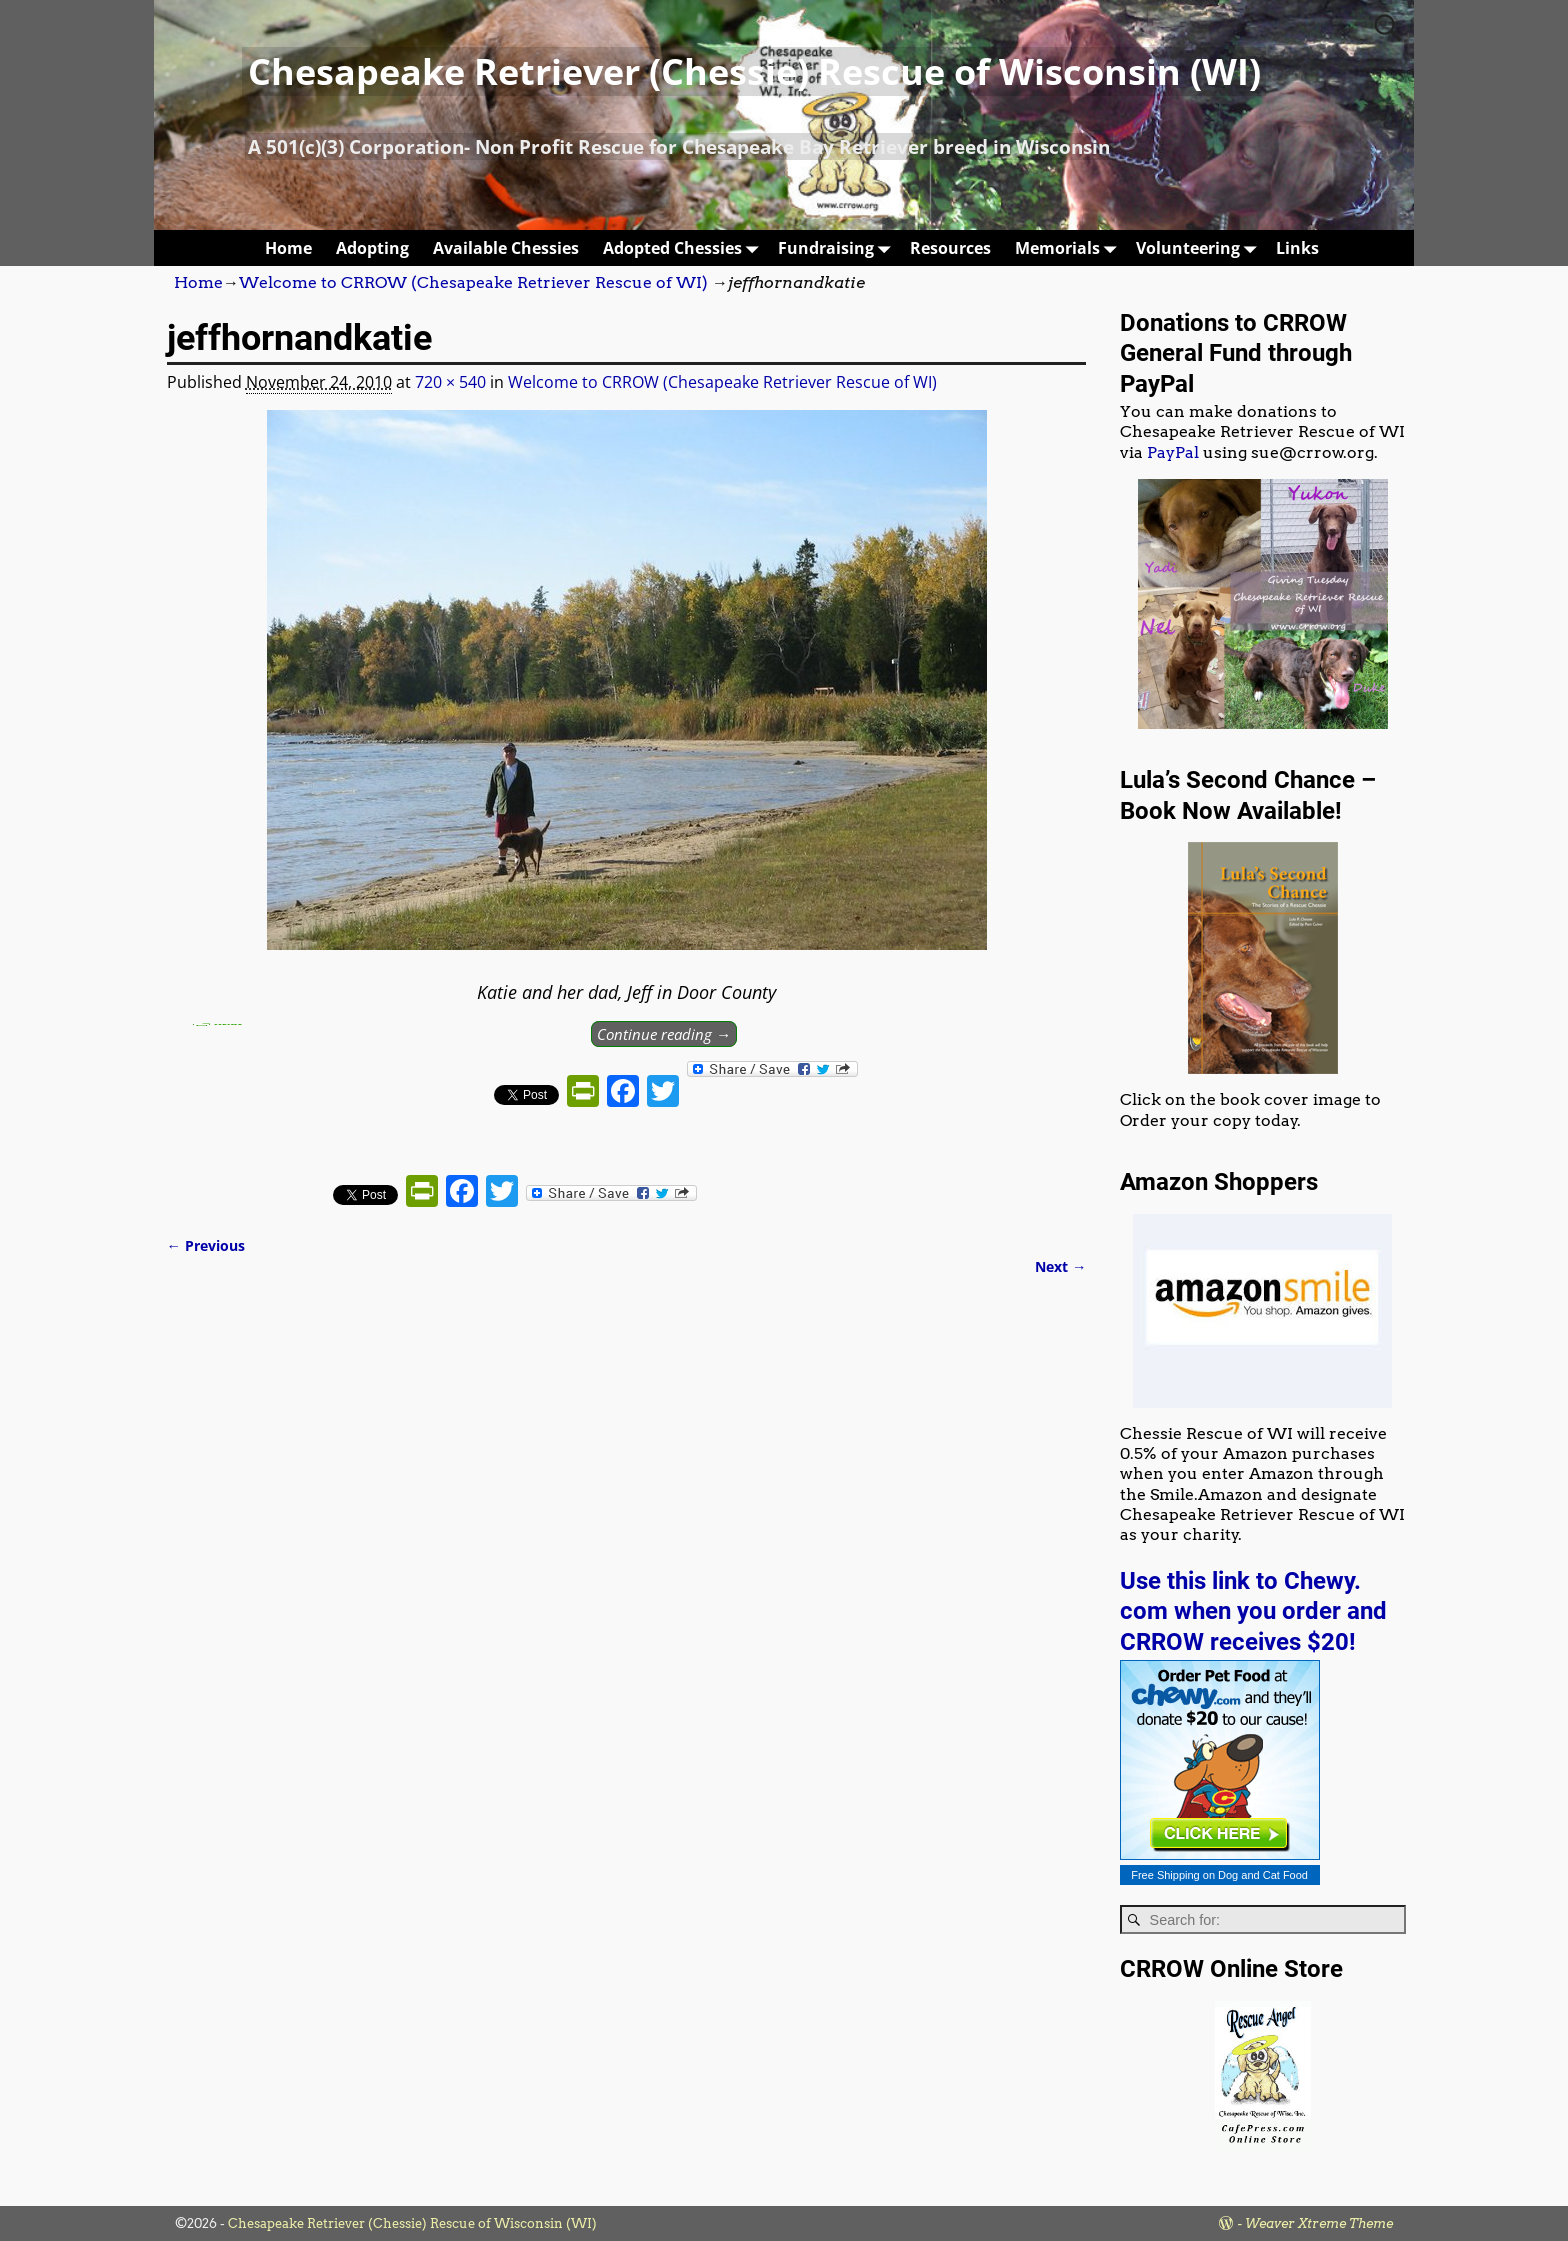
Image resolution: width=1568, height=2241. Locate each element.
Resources (950, 248)
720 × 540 (450, 382)
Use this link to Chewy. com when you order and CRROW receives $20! (1253, 1611)
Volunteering (1200, 247)
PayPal (1173, 452)
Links (1297, 248)
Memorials (1069, 247)
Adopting (372, 248)
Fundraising (838, 247)
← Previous (206, 1245)
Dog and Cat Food (1263, 1875)
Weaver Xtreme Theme (1319, 2223)
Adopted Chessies (684, 247)
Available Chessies (506, 248)
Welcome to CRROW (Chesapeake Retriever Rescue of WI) (473, 282)
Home (288, 248)
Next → (1060, 1266)
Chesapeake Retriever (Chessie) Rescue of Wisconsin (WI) (754, 71)
